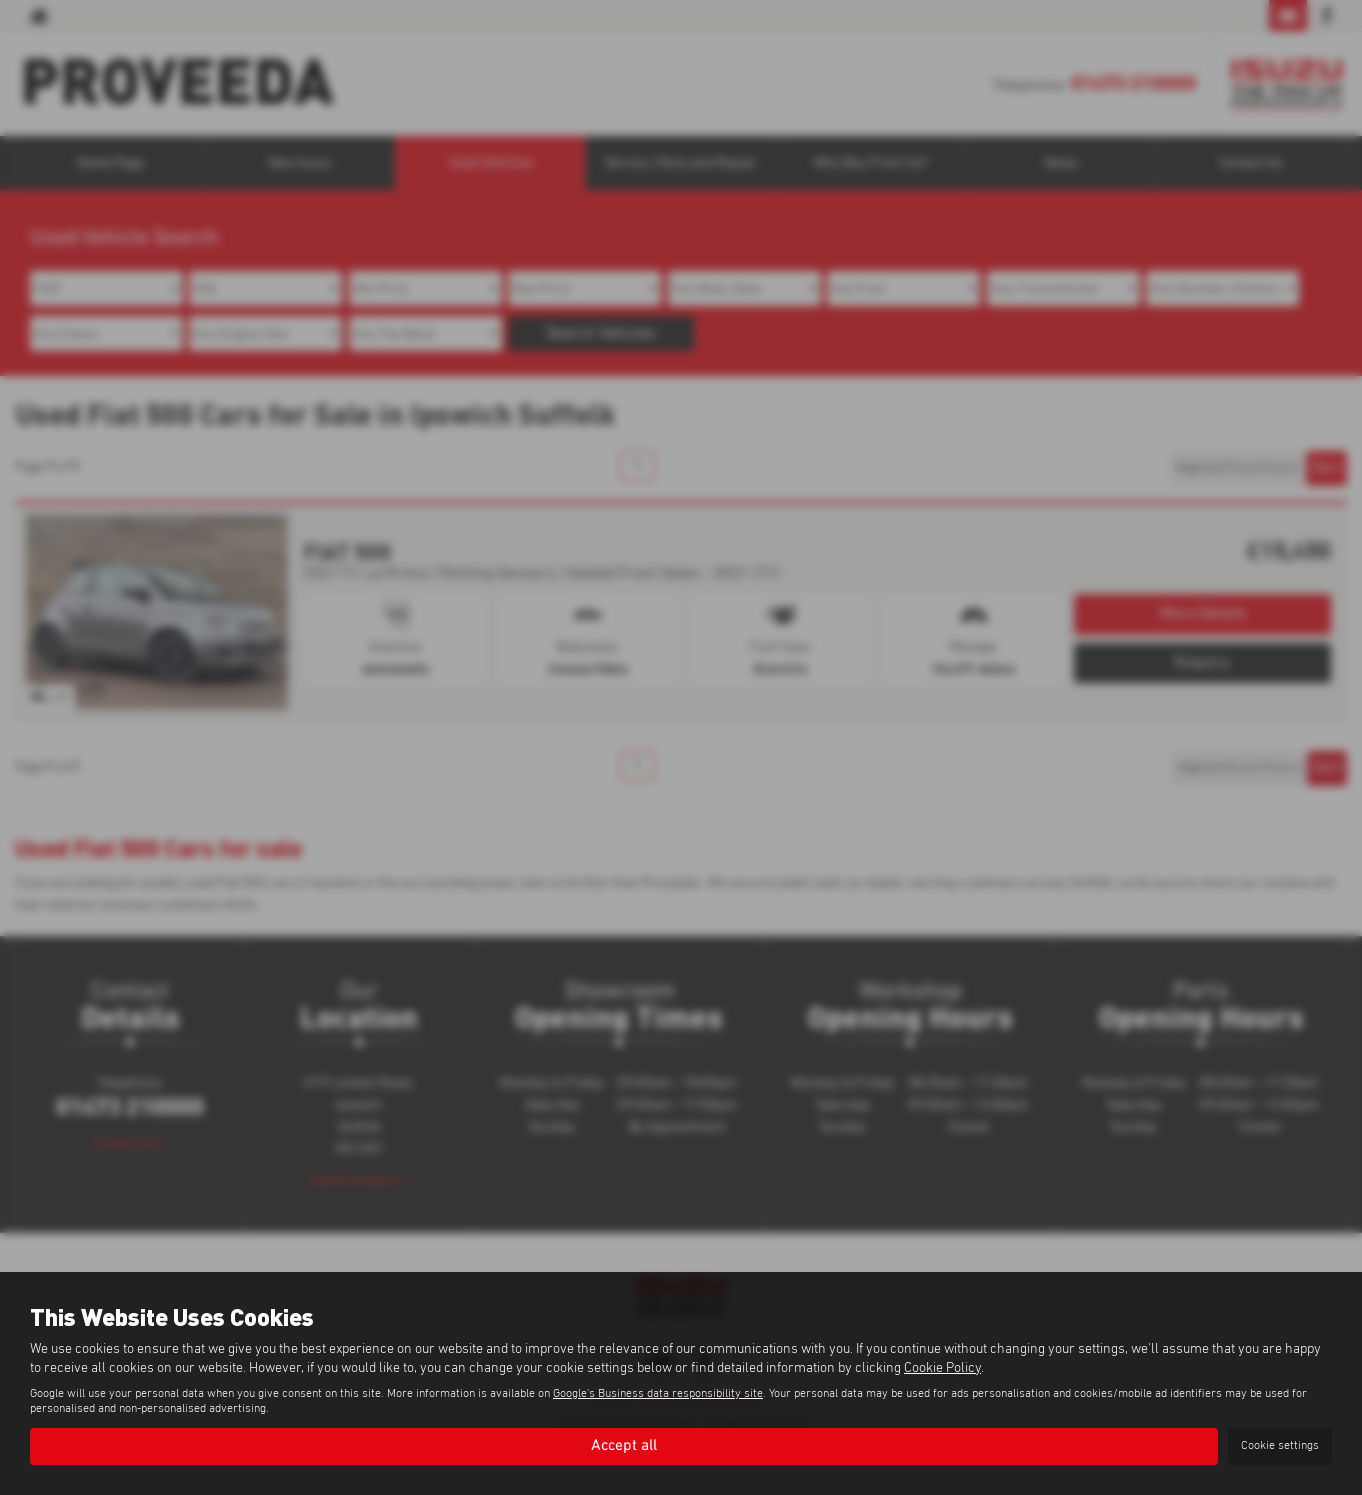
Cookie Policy (942, 1368)
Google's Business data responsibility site (658, 1394)
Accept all (624, 1446)
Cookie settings (1280, 1446)
